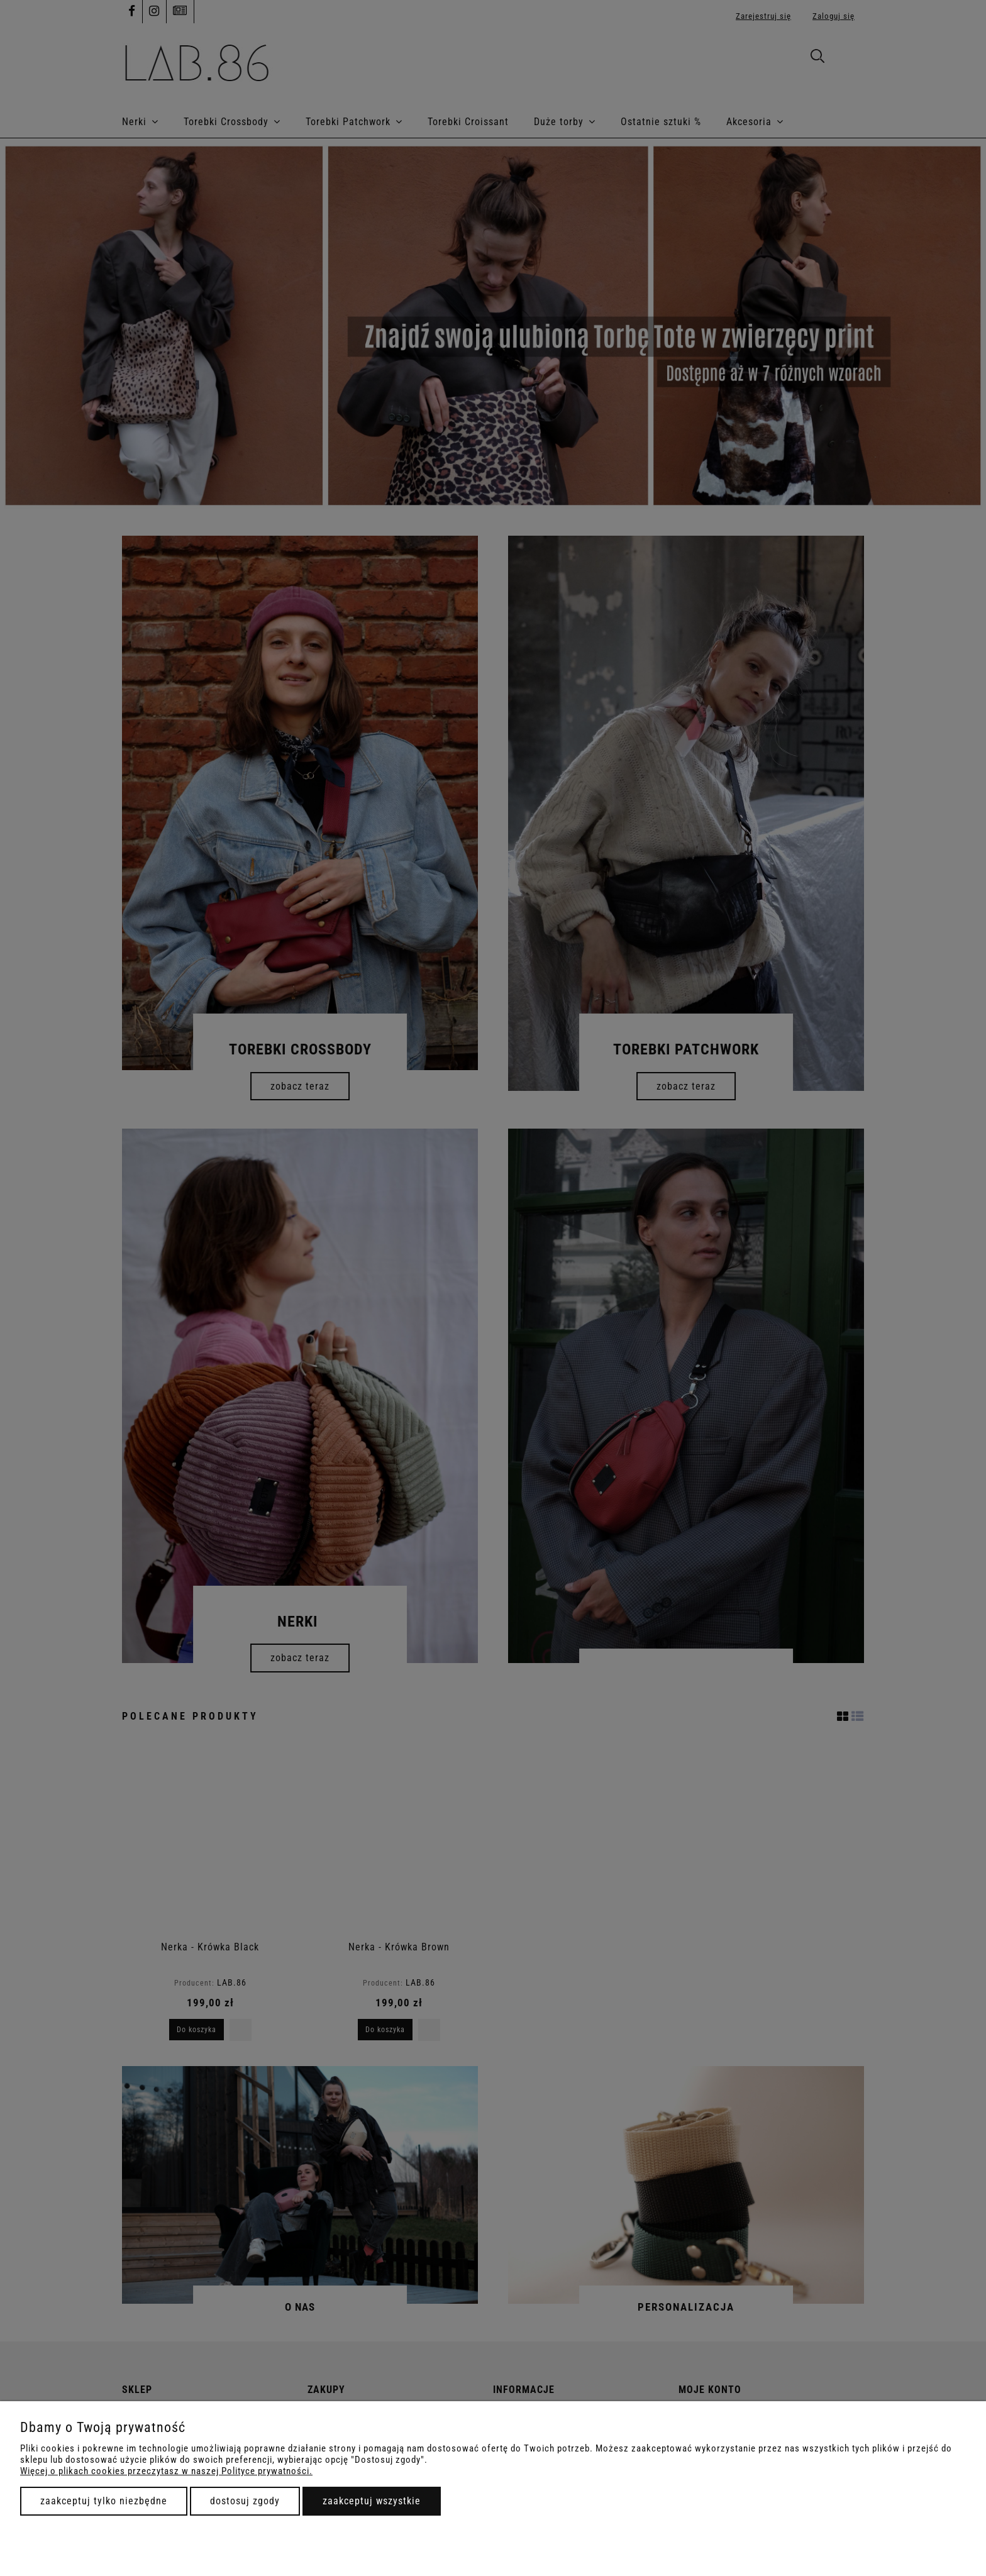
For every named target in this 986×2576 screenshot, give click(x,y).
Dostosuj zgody (245, 2501)
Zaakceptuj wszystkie (372, 2501)
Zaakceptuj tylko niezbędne (103, 2501)
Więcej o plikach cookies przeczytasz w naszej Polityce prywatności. (166, 2471)
